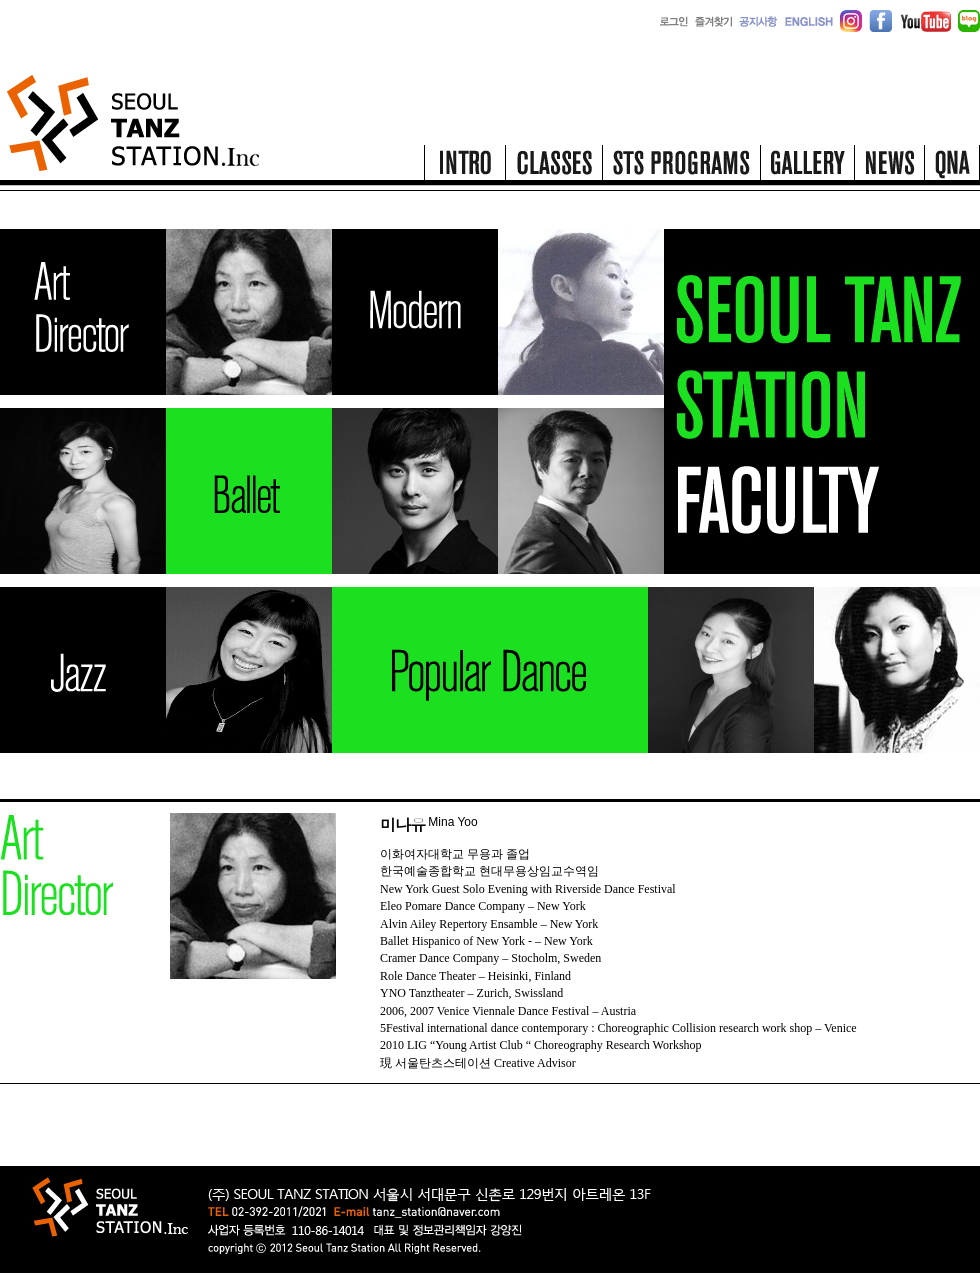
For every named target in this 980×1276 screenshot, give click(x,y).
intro (464, 168)
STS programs (681, 168)
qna (952, 168)
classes (553, 168)
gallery (807, 168)
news (889, 168)
